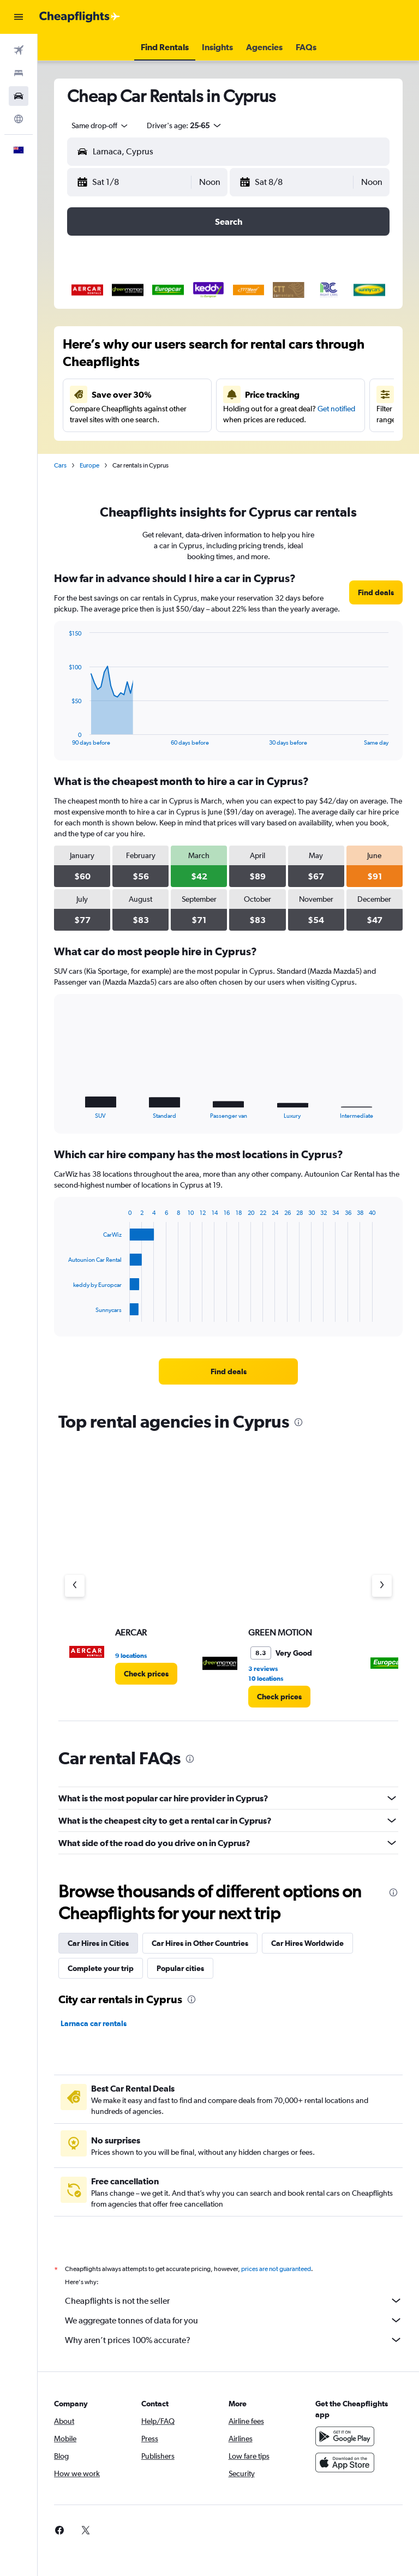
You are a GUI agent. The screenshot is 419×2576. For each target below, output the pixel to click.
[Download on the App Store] (344, 2462)
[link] (376, 592)
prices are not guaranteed (276, 2269)
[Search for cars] (18, 96)
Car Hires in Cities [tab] (98, 1943)
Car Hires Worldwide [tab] (307, 1943)
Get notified (336, 408)
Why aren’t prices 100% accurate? (234, 2339)
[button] (19, 17)
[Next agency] (382, 1586)
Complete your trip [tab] (101, 1968)
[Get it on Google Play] (344, 2436)
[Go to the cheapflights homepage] (79, 16)
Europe (89, 465)
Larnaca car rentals (94, 2023)
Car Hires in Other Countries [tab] (200, 1943)
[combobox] (100, 125)
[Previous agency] (75, 1586)
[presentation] (298, 1422)
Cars (60, 465)
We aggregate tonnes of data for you (234, 2320)
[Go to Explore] (18, 119)
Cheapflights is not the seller (234, 2300)
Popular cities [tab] (180, 1968)
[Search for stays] (18, 73)
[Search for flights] (18, 50)
